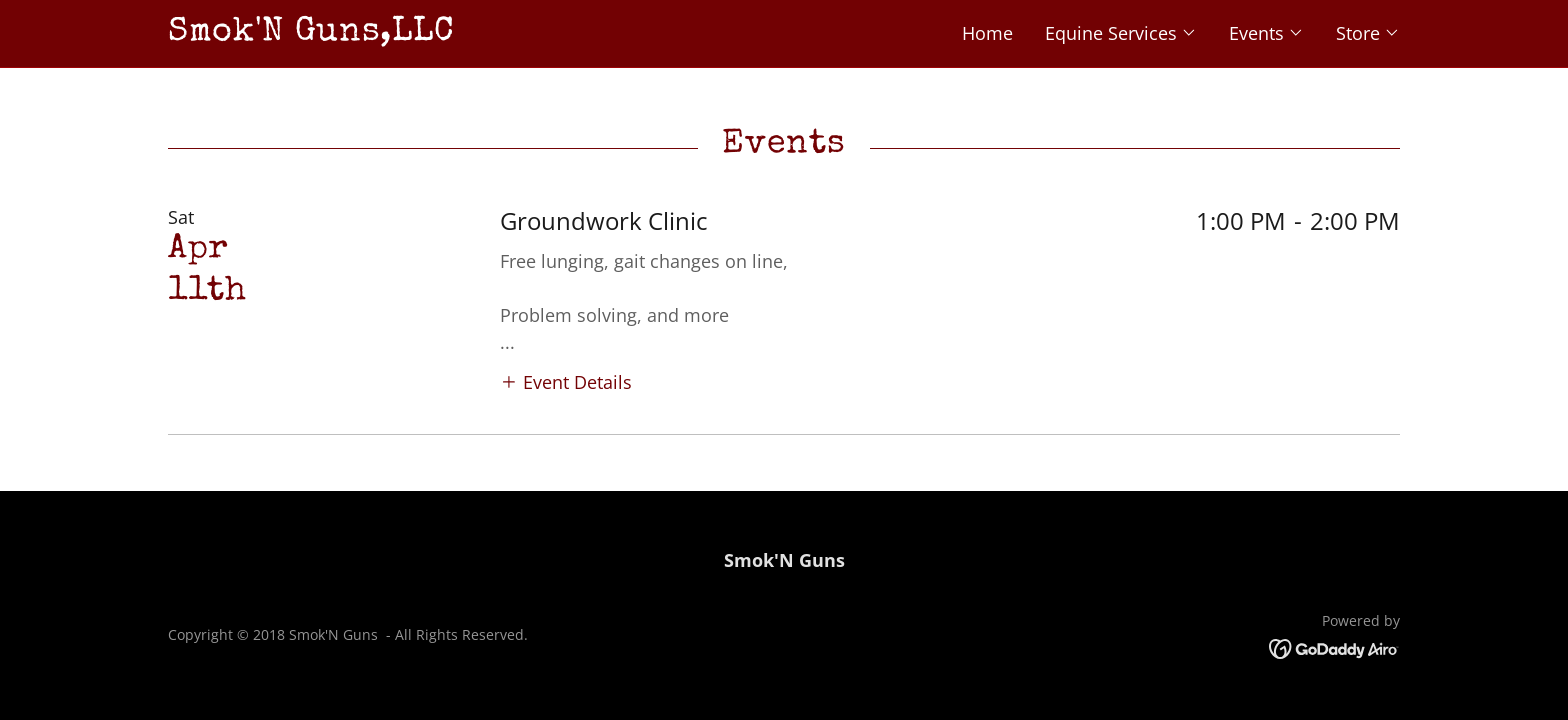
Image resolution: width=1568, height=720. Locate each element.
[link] (476, 33)
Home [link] (987, 33)
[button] (1121, 33)
